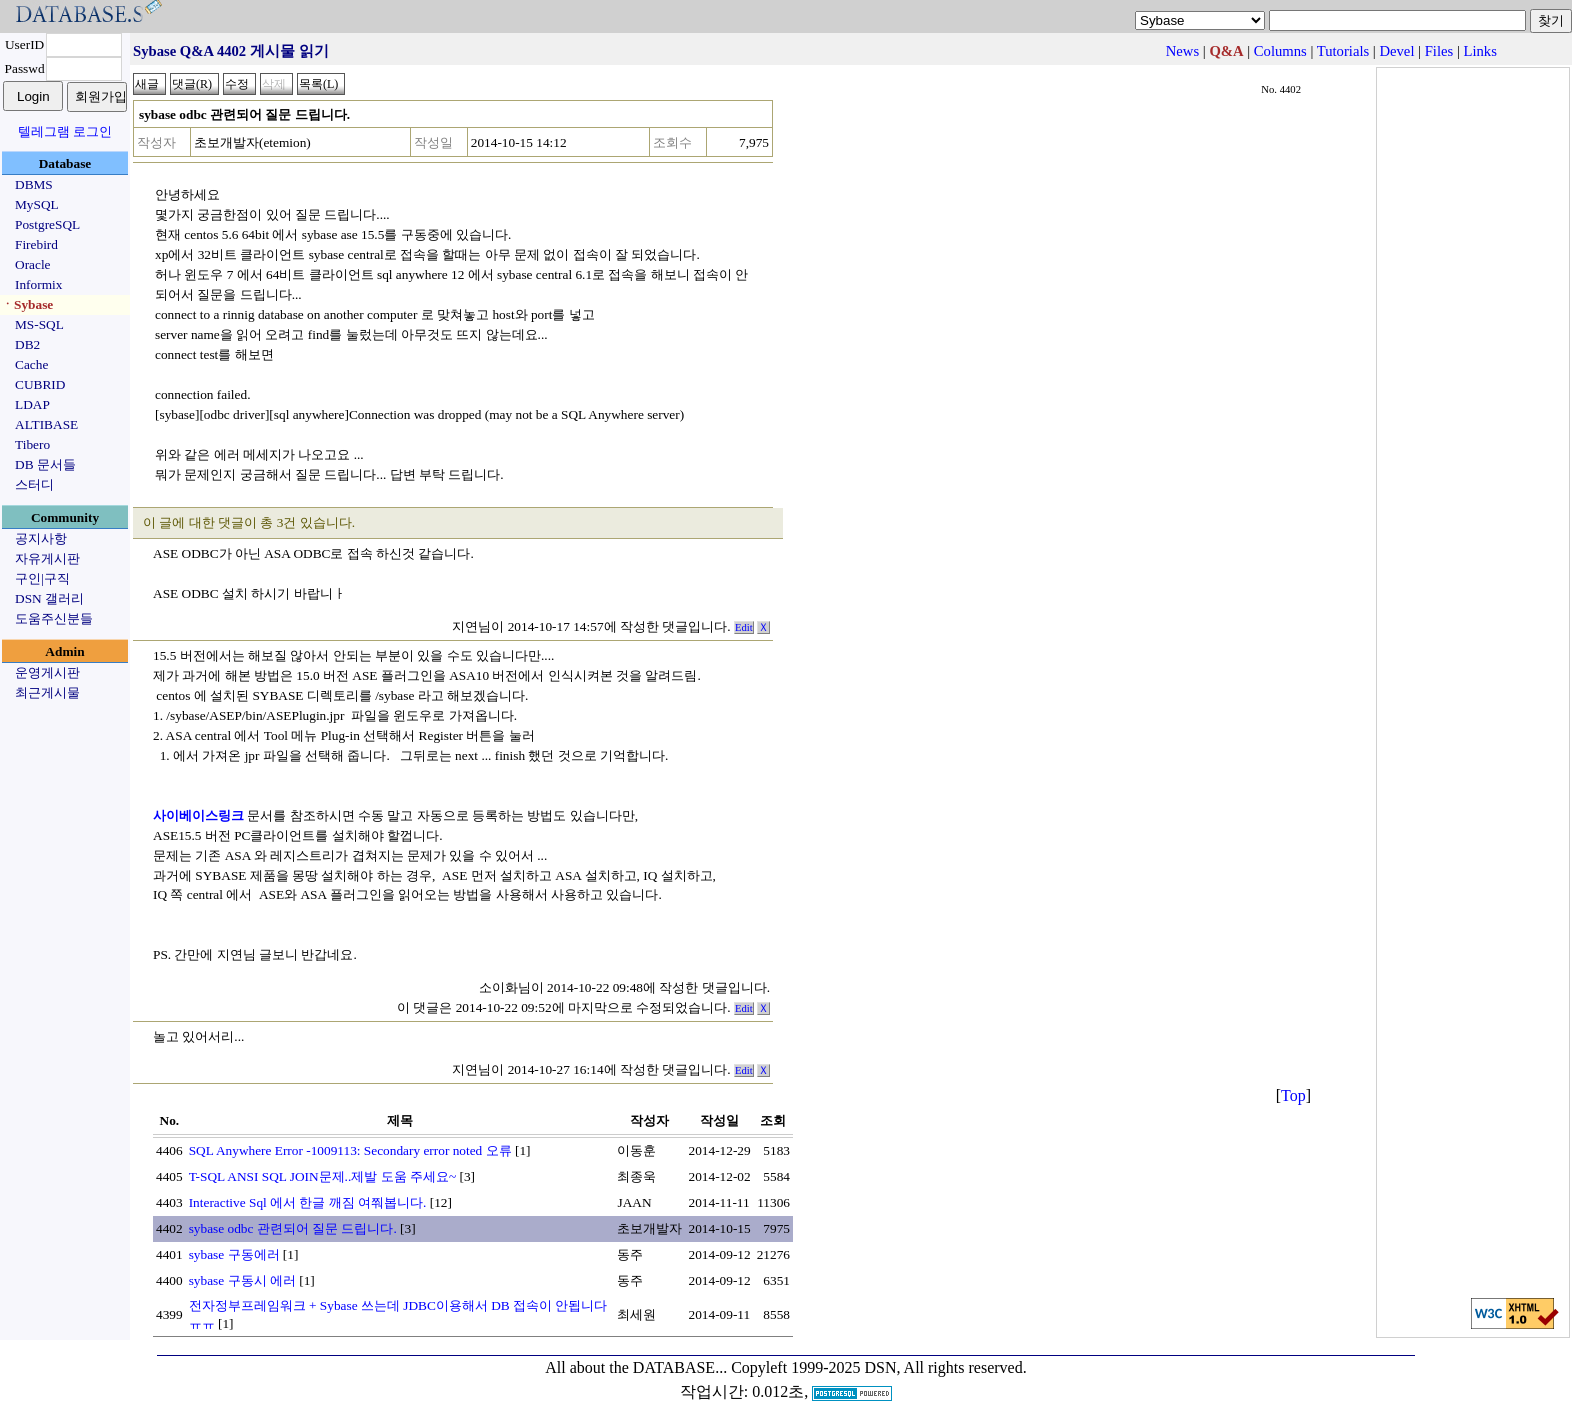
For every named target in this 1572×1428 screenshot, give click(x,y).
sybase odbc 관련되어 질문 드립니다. (293, 1228)
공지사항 (41, 538)
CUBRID (40, 384)
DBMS (34, 184)
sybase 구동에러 (234, 1254)
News (1182, 51)
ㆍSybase (27, 304)
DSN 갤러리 (49, 598)
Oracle (33, 264)
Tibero (32, 444)
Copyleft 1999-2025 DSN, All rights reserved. (879, 1367)
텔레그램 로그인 (65, 131)
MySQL (37, 204)
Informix (38, 284)
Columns (1280, 51)
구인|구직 (42, 578)
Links (1480, 51)
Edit (744, 627)
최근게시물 (47, 692)
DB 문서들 (45, 464)
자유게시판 (47, 558)
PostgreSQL (47, 224)
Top (1293, 1095)
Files (1439, 51)
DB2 (27, 344)
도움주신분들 (54, 618)
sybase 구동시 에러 (242, 1280)
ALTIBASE (46, 424)
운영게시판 (47, 672)
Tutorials (1343, 51)
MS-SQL (39, 324)
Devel (1396, 51)
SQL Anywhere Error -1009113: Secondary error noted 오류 (350, 1150)
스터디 (34, 484)
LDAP (32, 404)
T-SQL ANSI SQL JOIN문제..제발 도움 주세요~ (323, 1176)
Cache (31, 364)
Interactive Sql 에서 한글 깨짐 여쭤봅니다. (308, 1202)
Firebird (36, 244)
